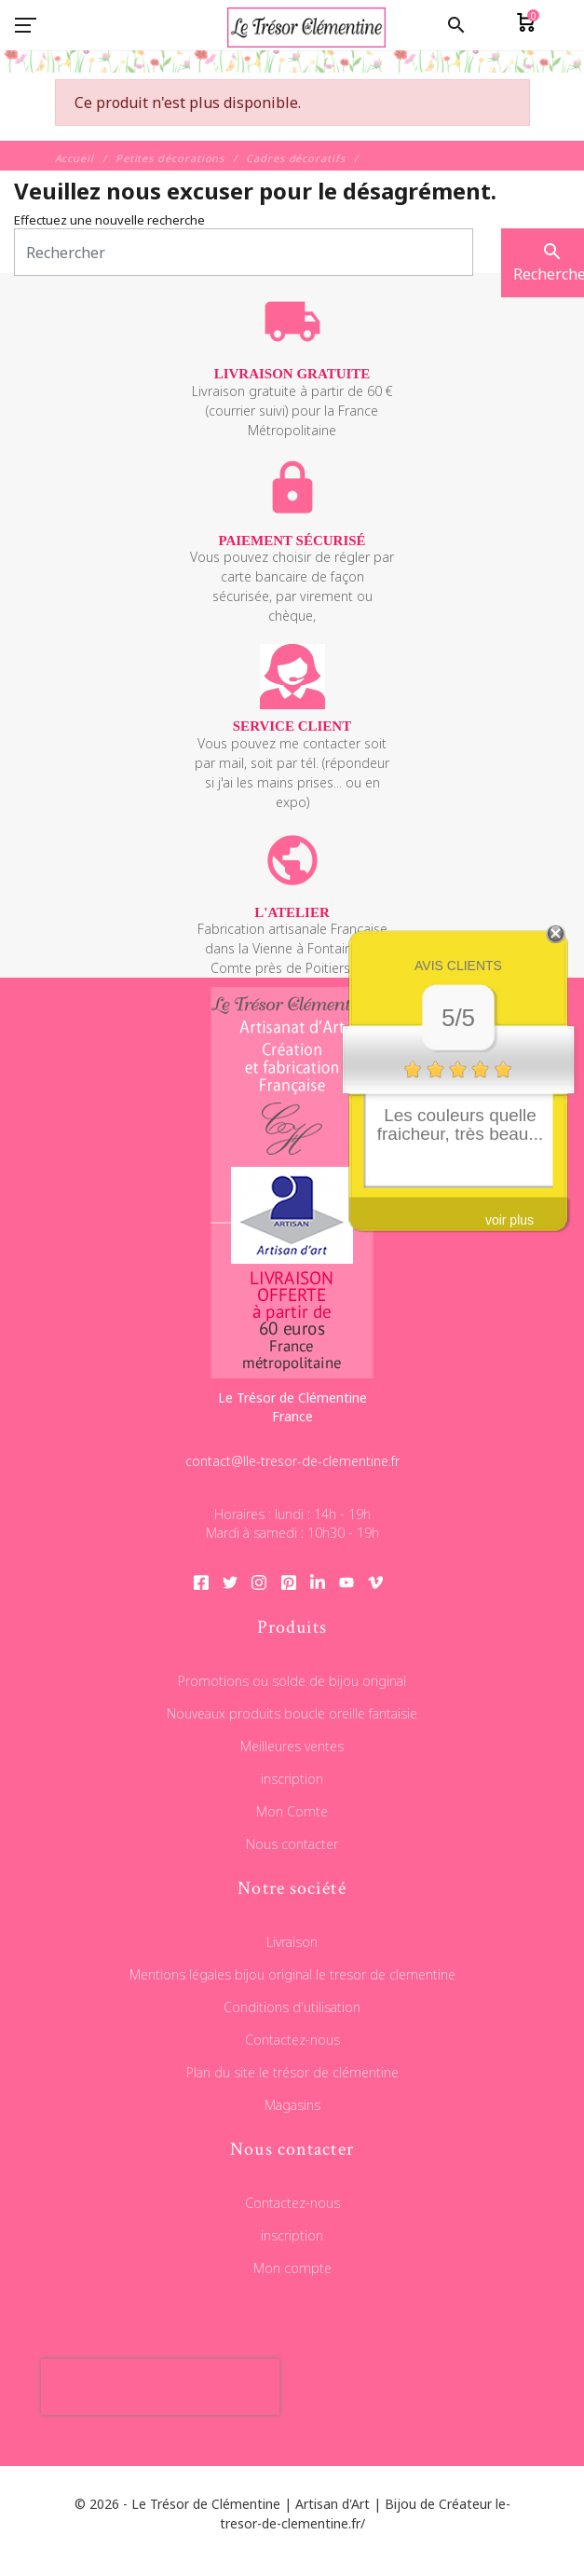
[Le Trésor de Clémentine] (292, 69)
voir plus (509, 1220)
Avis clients (458, 965)
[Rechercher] (243, 252)
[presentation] (160, 2387)
